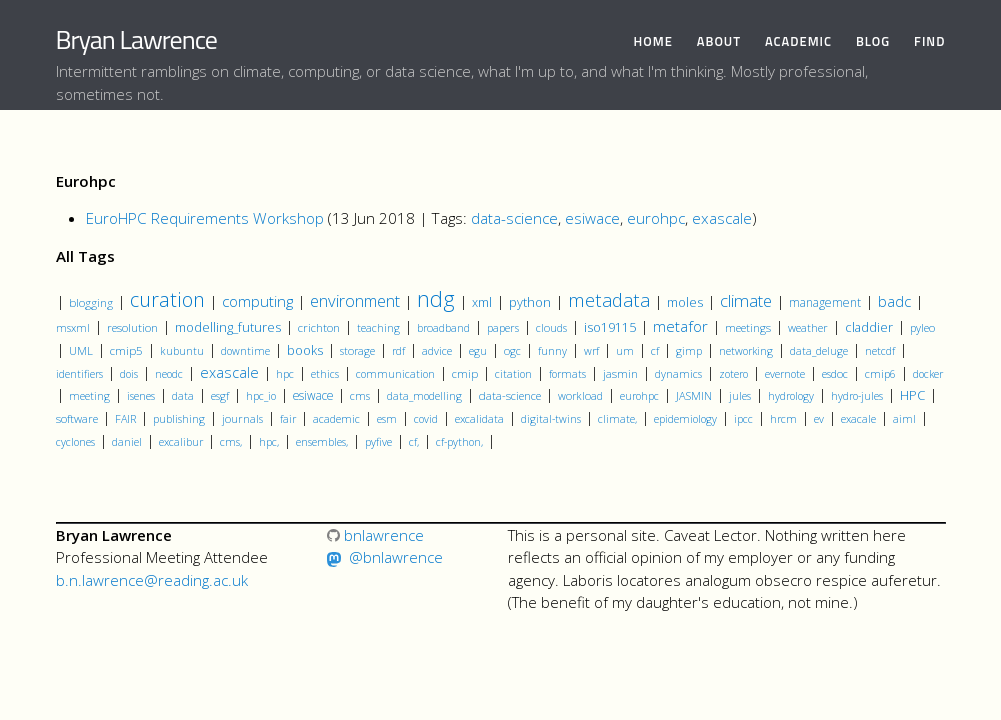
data (183, 396)
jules (740, 396)
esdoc (835, 373)
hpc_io (261, 396)
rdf (398, 351)
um (625, 351)
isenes (141, 395)
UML (81, 350)
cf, (414, 442)
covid (426, 419)
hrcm (783, 418)
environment (355, 300)
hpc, (269, 441)
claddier (869, 327)
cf (655, 350)
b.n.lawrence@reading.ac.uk (152, 580)
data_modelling (424, 396)
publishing (179, 418)
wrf (591, 351)
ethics (325, 374)
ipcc (743, 419)
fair (288, 419)
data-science (514, 218)
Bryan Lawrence (136, 39)
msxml (73, 328)
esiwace (592, 218)
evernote (785, 374)
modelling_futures (228, 327)
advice (437, 350)
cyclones (75, 442)
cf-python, (459, 442)
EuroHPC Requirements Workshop (205, 218)
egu (478, 351)
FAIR (125, 418)
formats (567, 374)
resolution (132, 327)
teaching (378, 327)
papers (503, 327)
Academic (798, 41)
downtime (245, 351)
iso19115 (610, 327)
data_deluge (819, 351)
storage (357, 350)
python (530, 302)
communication (395, 374)
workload (580, 395)
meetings (748, 327)
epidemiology (685, 419)
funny (552, 350)
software (77, 418)
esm (387, 419)
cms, (231, 441)
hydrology (791, 396)
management (825, 302)
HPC (912, 395)
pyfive (378, 441)
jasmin (620, 373)
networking (746, 351)
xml (482, 302)
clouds (551, 327)
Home (653, 41)
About (719, 41)
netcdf (880, 351)
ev (819, 419)
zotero (733, 374)
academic (336, 418)
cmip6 (880, 373)
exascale (722, 218)
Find (929, 41)
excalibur (181, 442)
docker (928, 374)
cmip (465, 373)
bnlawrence (375, 535)
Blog (873, 41)
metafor (680, 326)
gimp (689, 351)
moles (685, 302)
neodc (169, 374)
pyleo (922, 327)
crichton (319, 327)
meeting (89, 396)
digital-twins (551, 419)
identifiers (79, 374)
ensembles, (322, 442)
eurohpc (656, 218)
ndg (436, 298)
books (305, 350)
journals (242, 418)
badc (894, 301)
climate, (617, 419)
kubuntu (182, 350)
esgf (220, 395)
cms (360, 395)
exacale (858, 419)
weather (808, 327)
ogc (512, 350)
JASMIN (694, 395)
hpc (285, 373)
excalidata (479, 418)
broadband (443, 327)
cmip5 (126, 350)
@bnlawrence (396, 557)
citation (513, 374)
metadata (609, 299)
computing (257, 301)
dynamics (678, 373)
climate (746, 300)
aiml (904, 419)
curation (167, 299)
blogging (91, 302)
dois (129, 374)
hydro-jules (857, 396)
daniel (127, 442)
